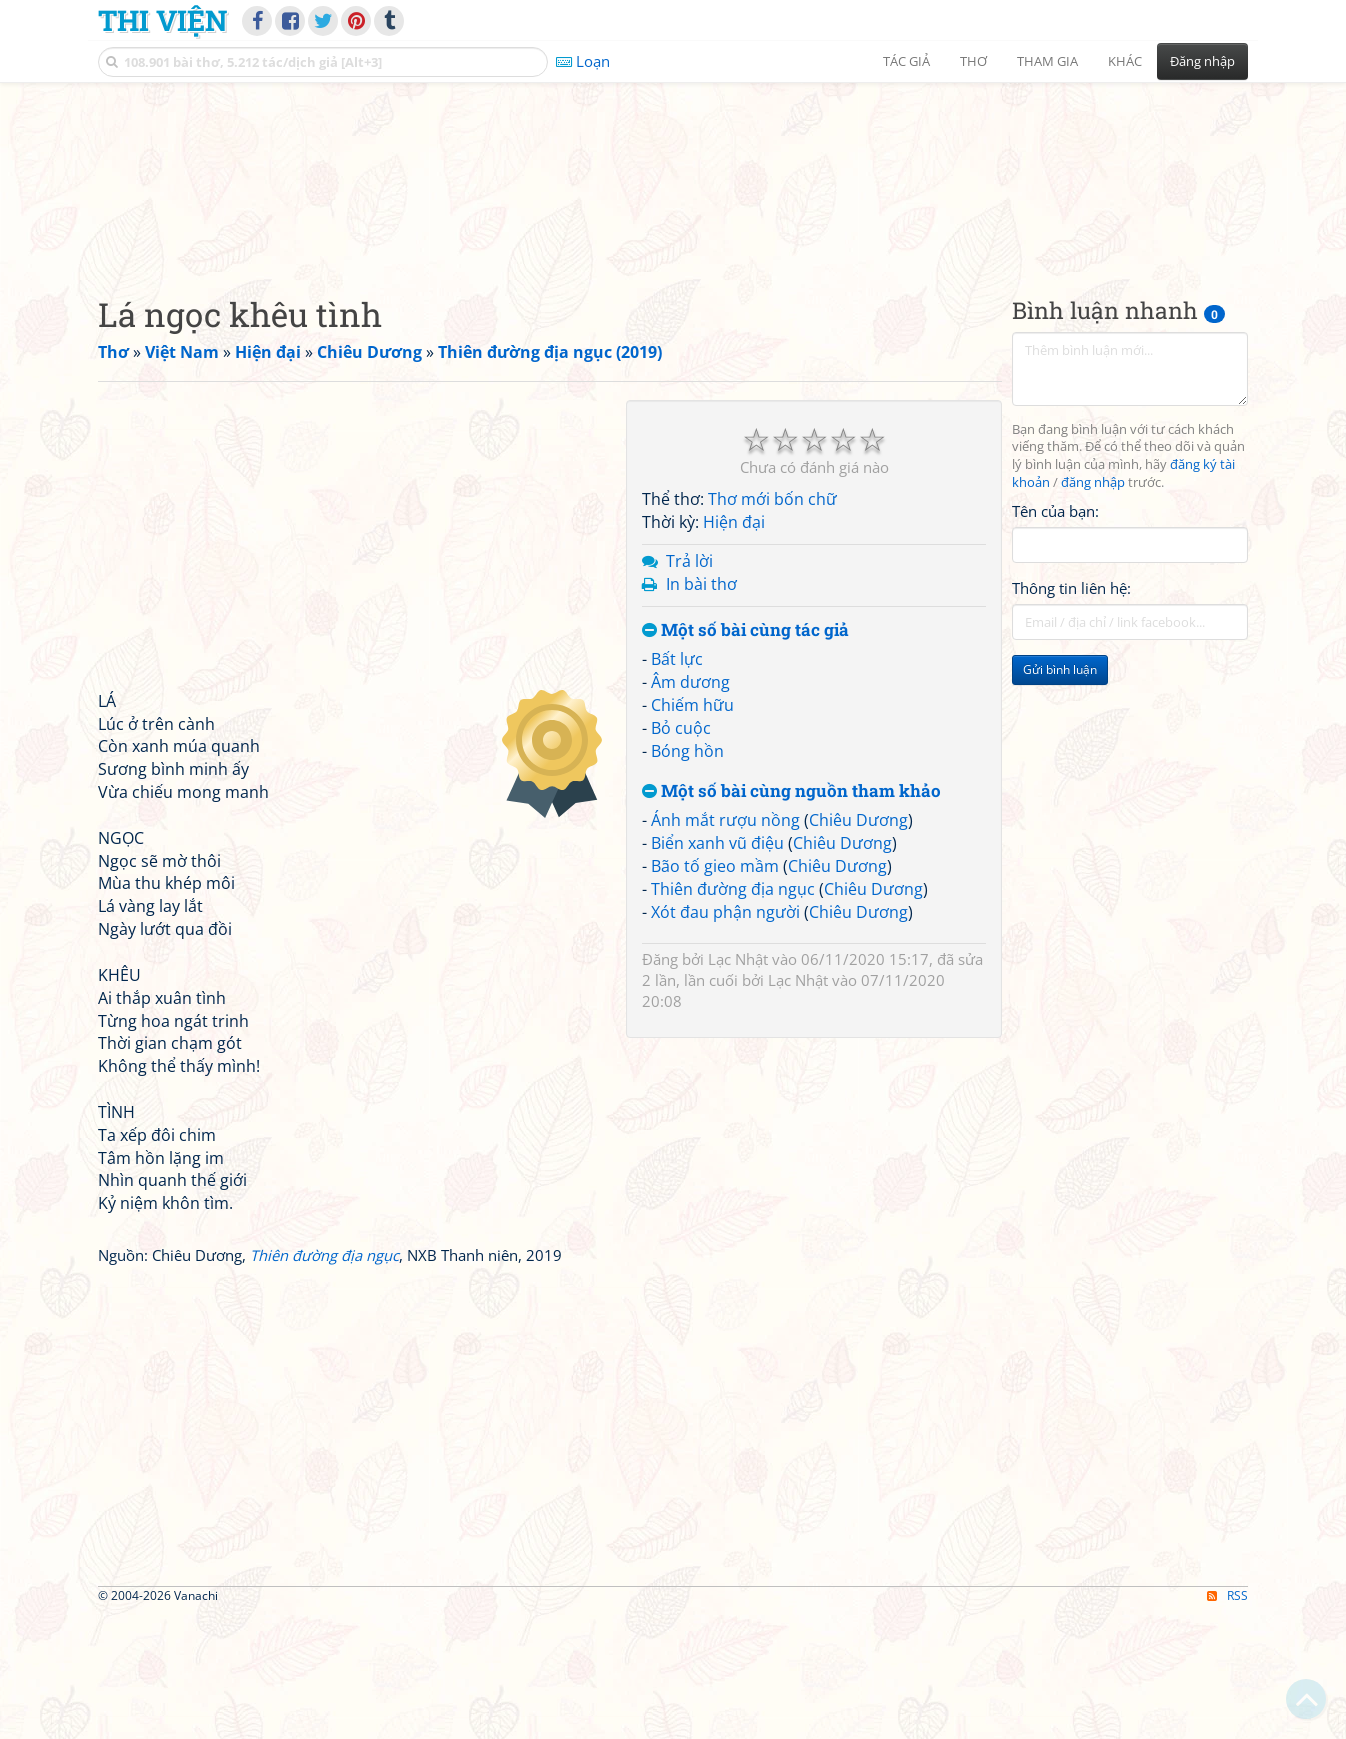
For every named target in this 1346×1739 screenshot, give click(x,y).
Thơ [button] (973, 61)
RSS (1227, 1721)
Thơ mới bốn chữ (772, 625)
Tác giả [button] (906, 61)
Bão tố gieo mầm (715, 991)
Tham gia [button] (1047, 61)
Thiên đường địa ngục (733, 1014)
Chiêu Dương (858, 946)
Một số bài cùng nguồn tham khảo (791, 916)
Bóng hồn (687, 876)
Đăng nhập (1202, 61)
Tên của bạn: (1055, 636)
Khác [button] (1125, 61)
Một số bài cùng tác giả (745, 755)
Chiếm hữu (692, 830)
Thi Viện (162, 20)
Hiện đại (734, 648)
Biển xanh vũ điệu (717, 969)
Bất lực (677, 785)
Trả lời (689, 686)
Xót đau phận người (725, 1037)
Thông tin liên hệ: (1071, 714)
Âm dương (690, 808)
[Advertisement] (673, 235)
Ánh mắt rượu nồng (725, 946)
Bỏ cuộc (681, 853)
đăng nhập (1093, 608)
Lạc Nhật (738, 1085)
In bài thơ (701, 709)
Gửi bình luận (1060, 795)
